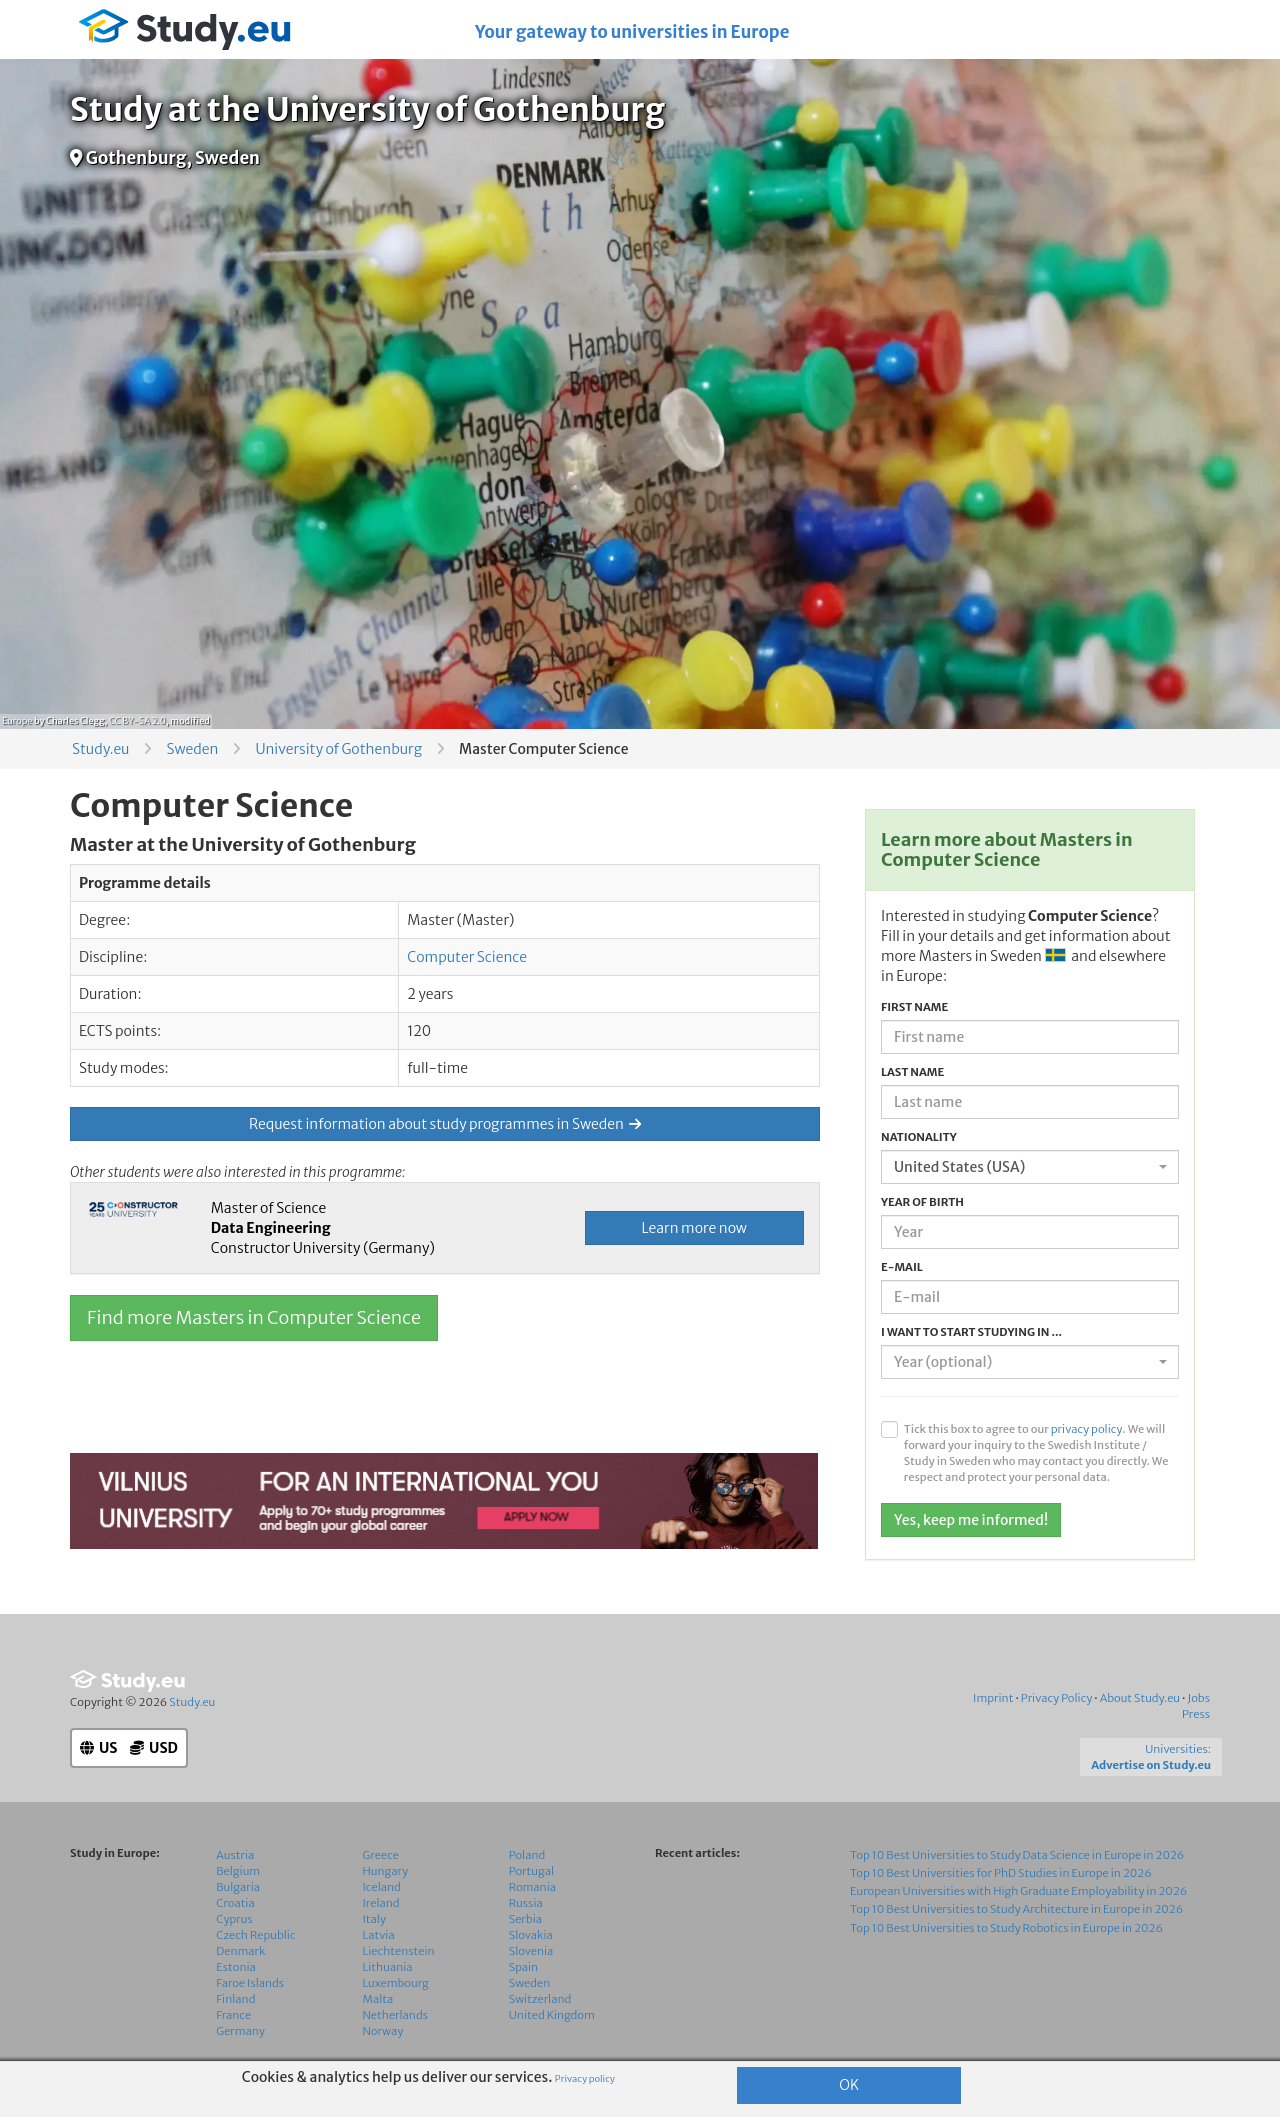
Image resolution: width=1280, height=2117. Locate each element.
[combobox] (1030, 1167)
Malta (378, 1999)
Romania (532, 1887)
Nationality (919, 1137)
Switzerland (540, 1999)
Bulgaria (238, 1887)
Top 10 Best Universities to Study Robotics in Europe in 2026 (1006, 1928)
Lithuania (388, 1967)
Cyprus (234, 1919)
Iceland (382, 1887)
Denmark (240, 1951)
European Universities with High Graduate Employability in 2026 (1018, 1891)
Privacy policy (585, 2079)
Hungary (386, 1871)
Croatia (235, 1903)
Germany (240, 2031)
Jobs (1198, 1698)
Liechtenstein (399, 1951)
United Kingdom (552, 2015)
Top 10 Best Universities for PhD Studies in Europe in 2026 (1001, 1873)
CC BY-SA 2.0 (137, 720)
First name (914, 1007)
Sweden (192, 749)
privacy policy (1087, 1429)
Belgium (238, 1871)
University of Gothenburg (338, 749)
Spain (523, 1967)
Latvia (379, 1935)
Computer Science (467, 957)
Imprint (993, 1698)
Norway (383, 2031)
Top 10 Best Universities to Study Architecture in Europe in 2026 (1016, 1909)
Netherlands (396, 2015)
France (233, 2015)
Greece (381, 1855)
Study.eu (100, 749)
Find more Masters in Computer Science (254, 1317)
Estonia (236, 1967)
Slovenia (531, 1951)
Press (1196, 1714)
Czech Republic (255, 1935)
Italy (374, 1919)
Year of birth (922, 1202)
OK (849, 2085)
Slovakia (531, 1935)
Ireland (381, 1903)
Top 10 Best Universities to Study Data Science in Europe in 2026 (1017, 1855)
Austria (235, 1855)
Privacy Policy (1057, 1698)
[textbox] (1024, 1362)
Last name (912, 1072)
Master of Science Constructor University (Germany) (323, 1228)
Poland (527, 1855)
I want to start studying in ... (971, 1332)
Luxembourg (396, 1983)
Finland (235, 1999)
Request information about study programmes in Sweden (445, 1124)
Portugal (531, 1871)
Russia (526, 1903)
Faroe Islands (250, 1983)
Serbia (525, 1919)
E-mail (902, 1267)
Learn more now (694, 1228)
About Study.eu (1140, 1698)
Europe (17, 720)
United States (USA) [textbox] (959, 1167)
